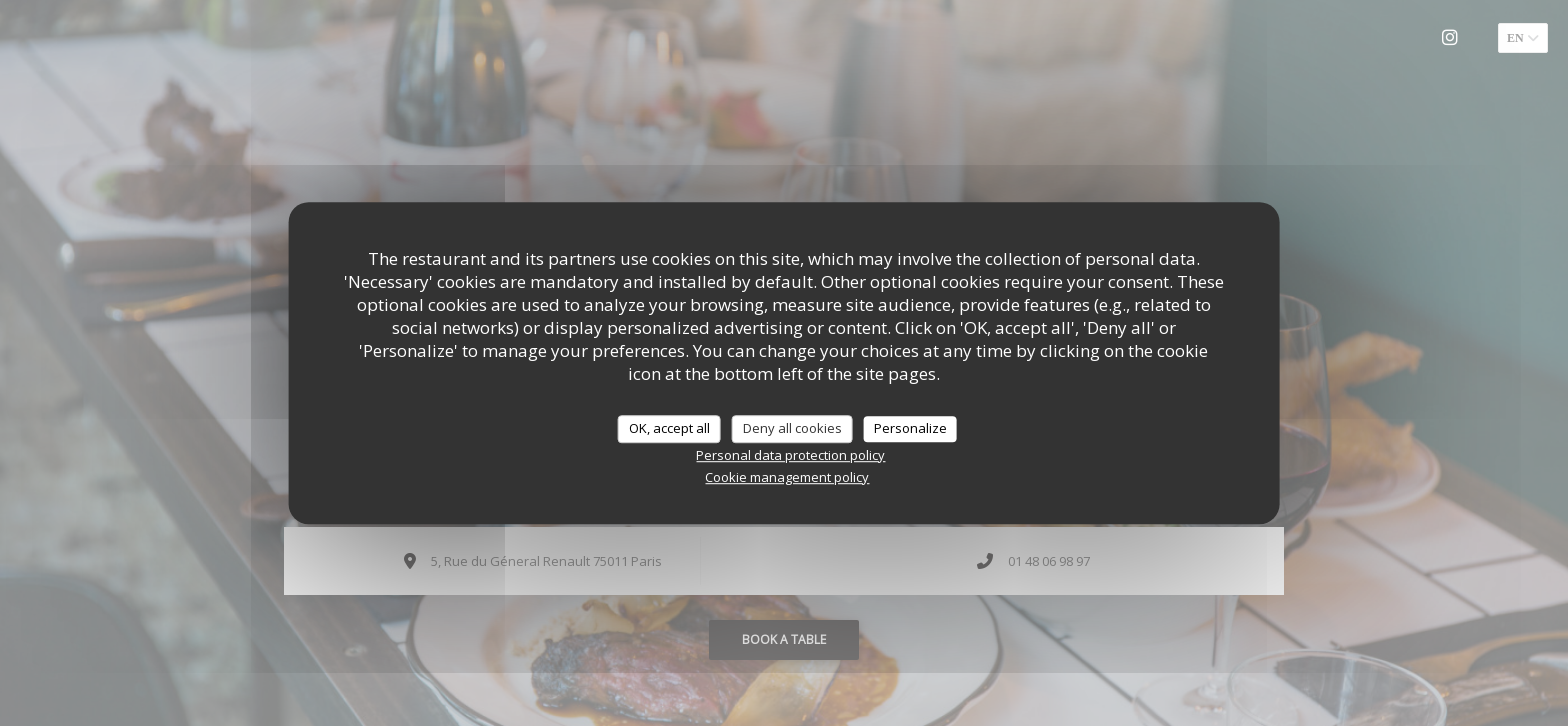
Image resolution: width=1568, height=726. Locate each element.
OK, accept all (669, 428)
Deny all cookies (792, 428)
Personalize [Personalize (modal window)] (910, 428)
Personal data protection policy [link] (790, 455)
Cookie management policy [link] (787, 477)
